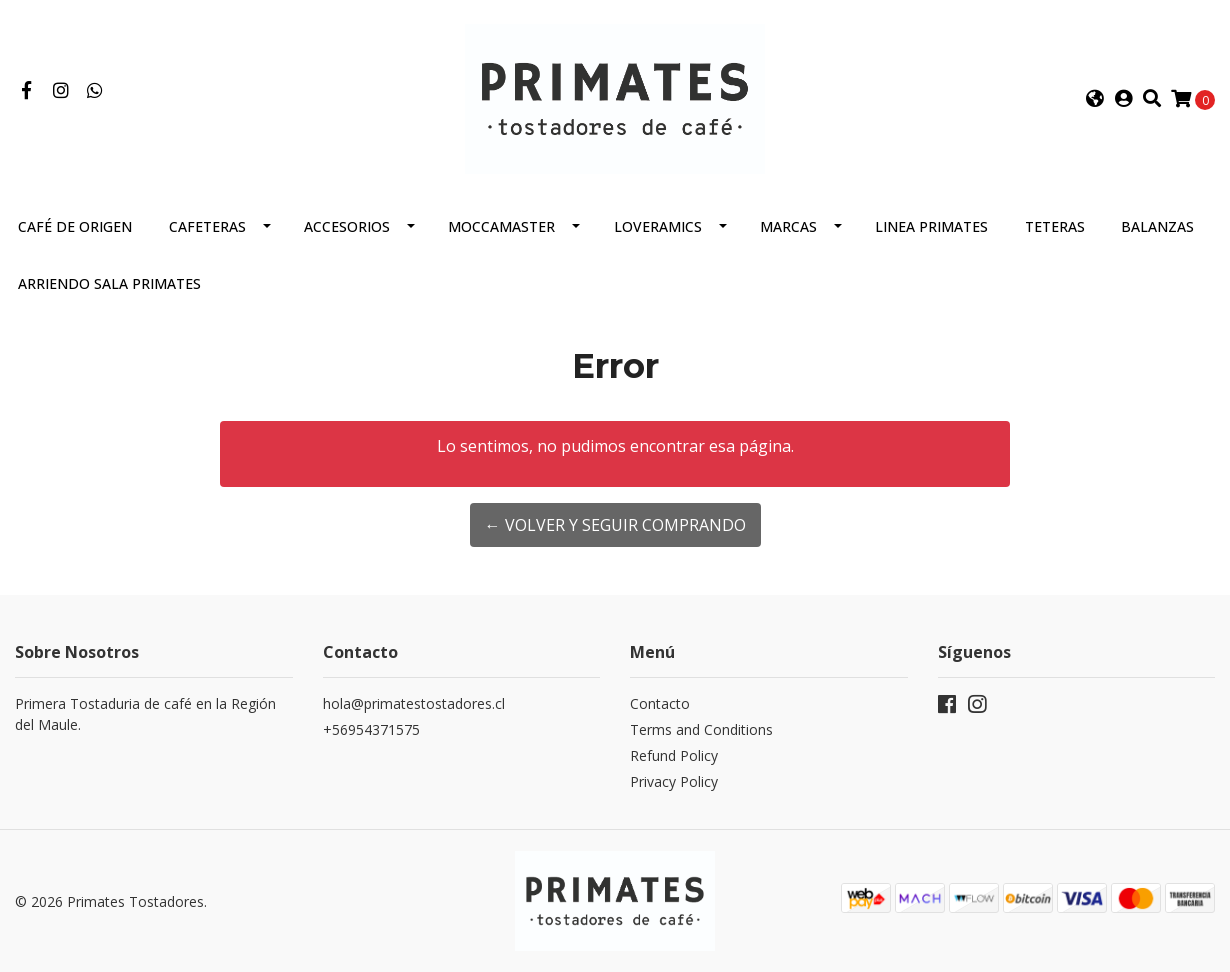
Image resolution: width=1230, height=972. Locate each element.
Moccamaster (501, 226)
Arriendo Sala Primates (109, 283)
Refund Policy (674, 755)
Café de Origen (75, 226)
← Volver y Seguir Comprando (615, 525)
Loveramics (658, 226)
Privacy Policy (674, 781)
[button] (1094, 99)
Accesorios (347, 226)
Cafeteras (207, 226)
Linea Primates (931, 226)
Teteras (1055, 226)
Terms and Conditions (701, 729)
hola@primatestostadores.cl (414, 703)
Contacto (660, 703)
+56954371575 (371, 729)
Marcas (788, 226)
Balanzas (1157, 226)
